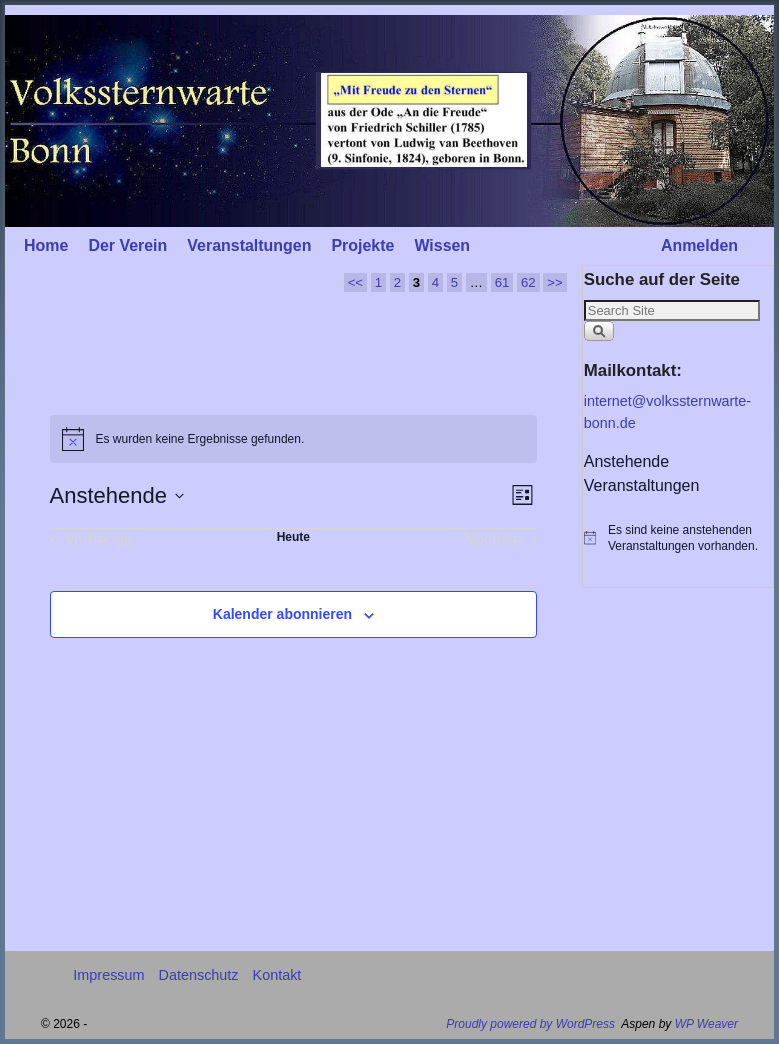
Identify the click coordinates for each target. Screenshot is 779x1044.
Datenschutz (199, 975)
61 (502, 282)
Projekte (362, 245)
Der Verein (127, 245)
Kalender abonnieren (282, 614)
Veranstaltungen (249, 245)
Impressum (108, 975)
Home (46, 245)
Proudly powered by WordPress (530, 1024)
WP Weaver (706, 1024)
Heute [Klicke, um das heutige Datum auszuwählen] (293, 537)
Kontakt (277, 975)
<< (355, 282)
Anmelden (699, 245)
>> (554, 282)
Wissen (442, 245)
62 (528, 282)
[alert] (294, 439)
